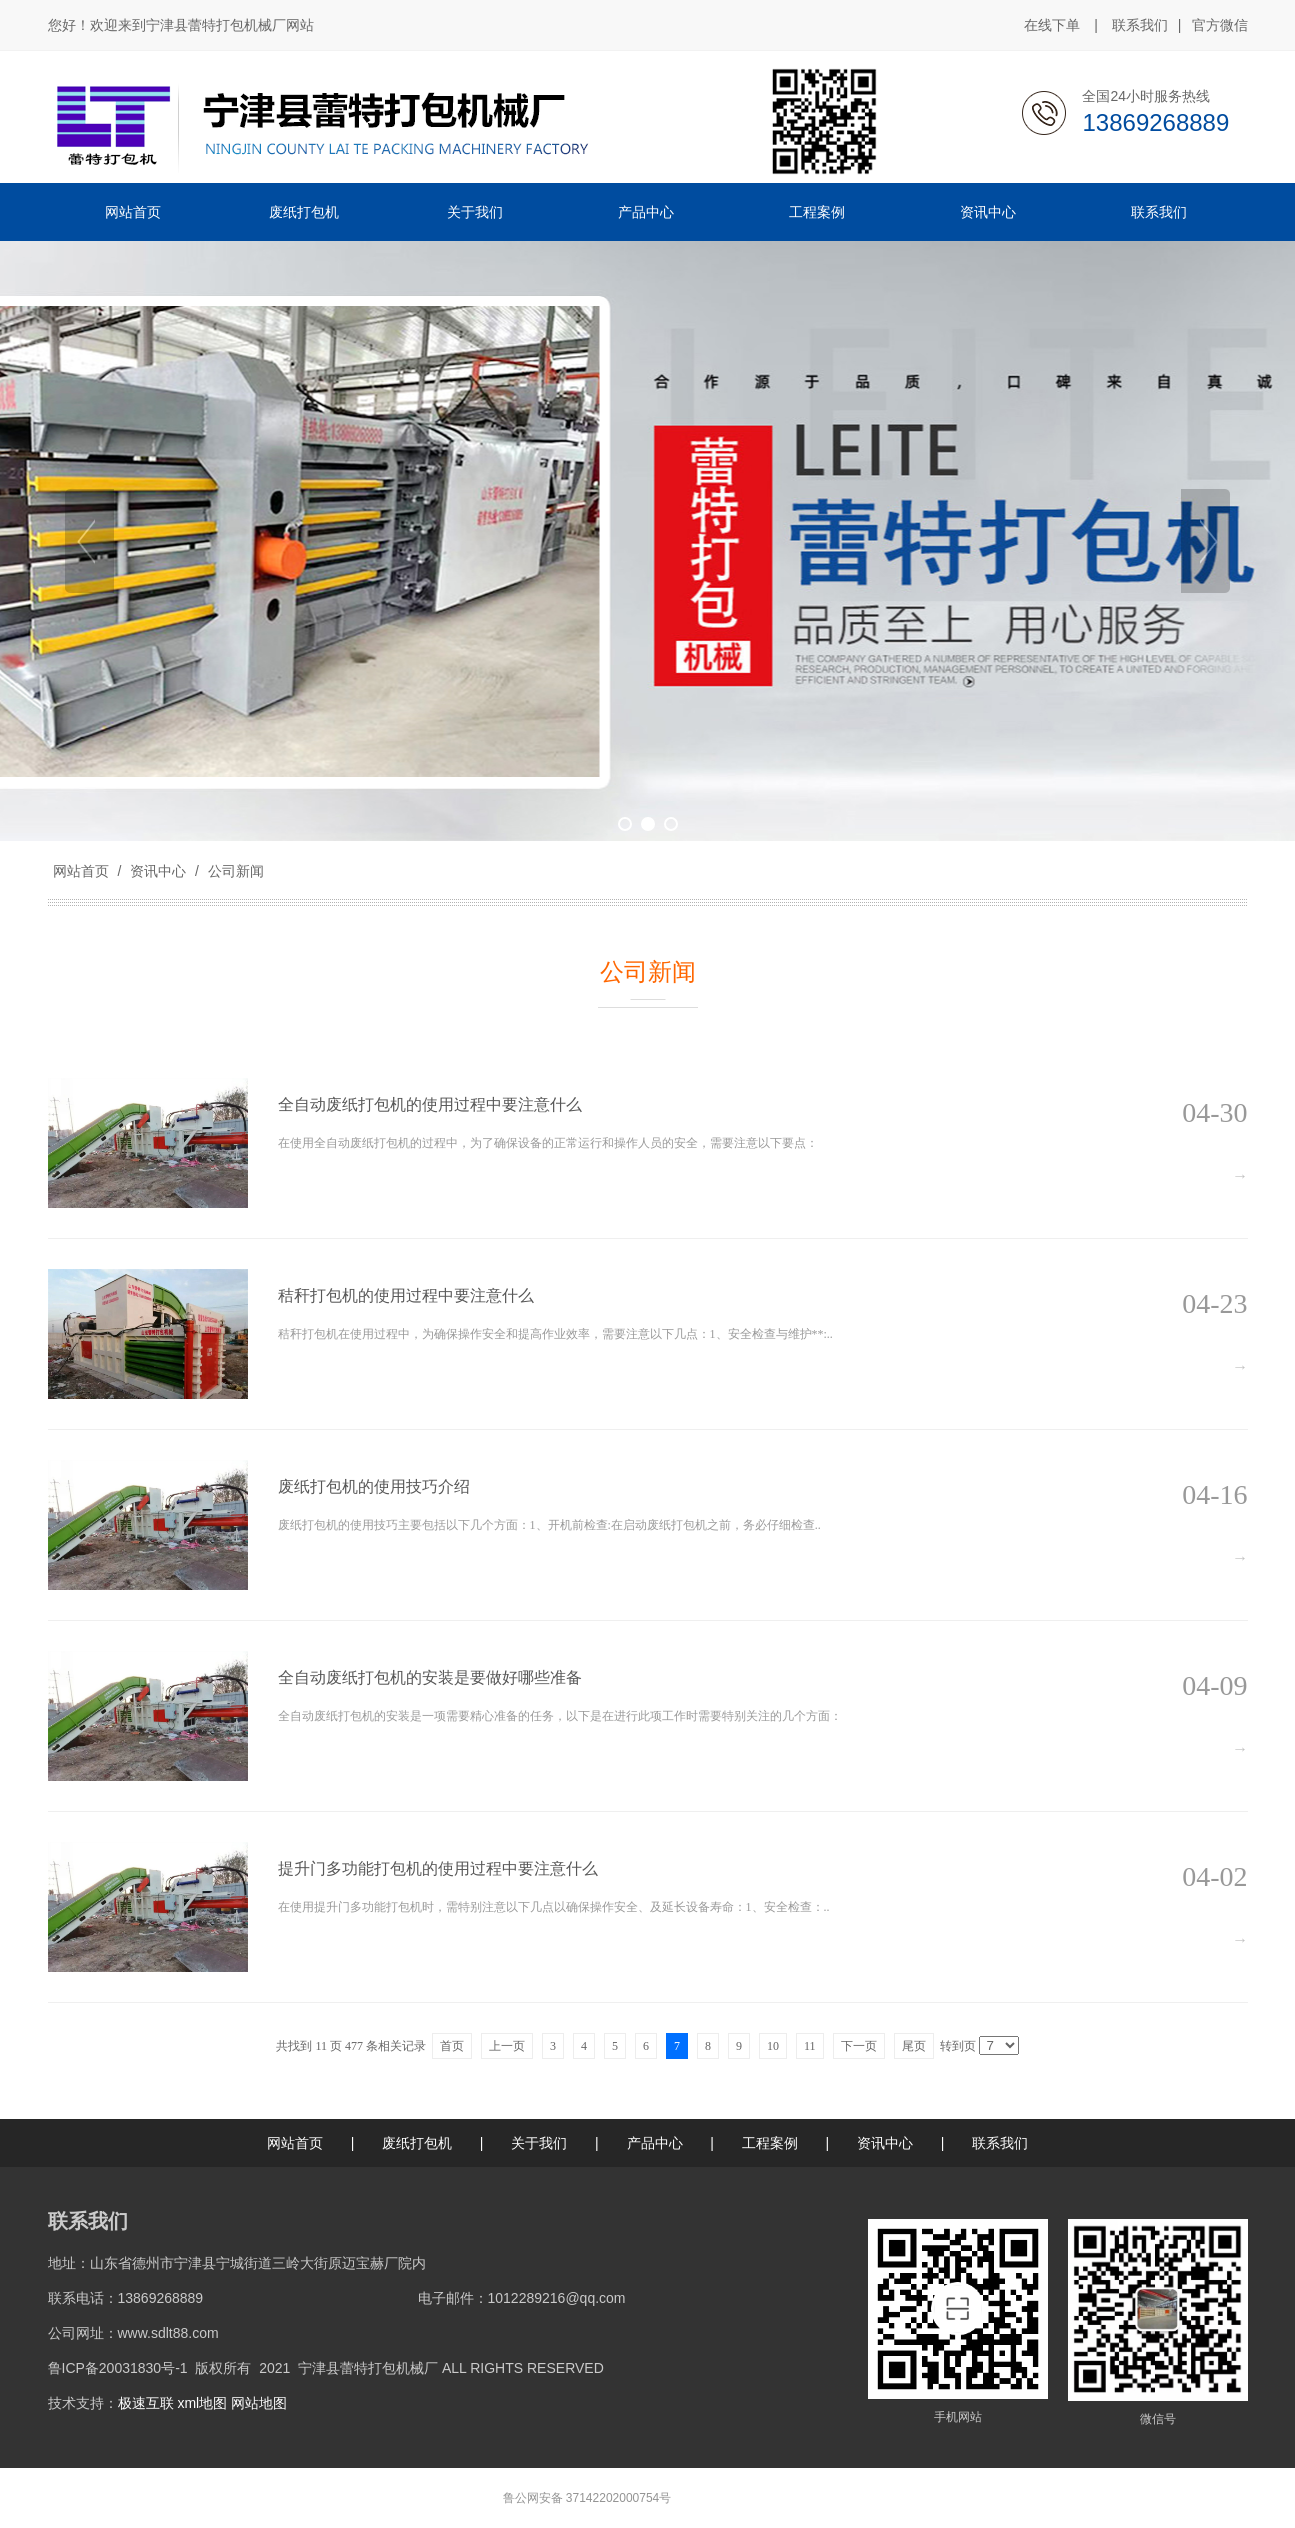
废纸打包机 (417, 2143)
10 (773, 2046)
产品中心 (655, 2143)
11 (810, 2046)
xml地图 (202, 2403)
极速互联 (146, 2403)
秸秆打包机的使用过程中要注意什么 (406, 1295)
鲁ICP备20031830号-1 (118, 2368)
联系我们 (1140, 25)
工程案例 (770, 2143)
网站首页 (81, 871)
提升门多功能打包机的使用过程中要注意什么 (438, 1868)
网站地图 (259, 2403)
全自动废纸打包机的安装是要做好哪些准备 (430, 1677)
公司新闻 (234, 871)
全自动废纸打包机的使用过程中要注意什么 (430, 1104)
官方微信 (1220, 26)
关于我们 (539, 2143)
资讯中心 (158, 871)
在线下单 (1052, 25)
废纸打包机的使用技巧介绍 (374, 1486)
